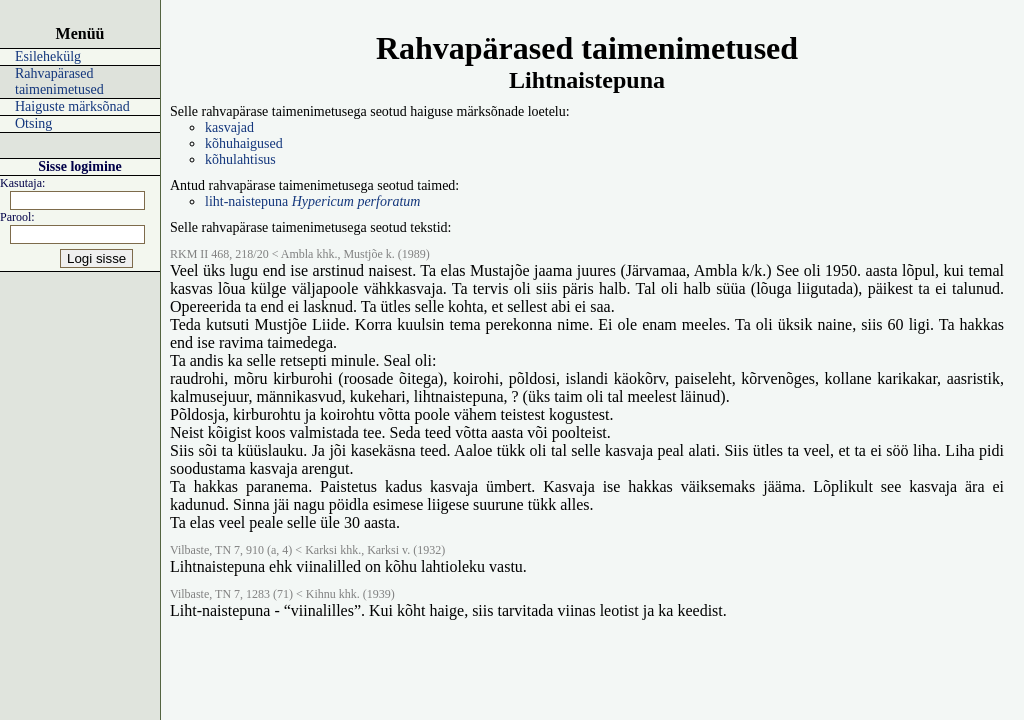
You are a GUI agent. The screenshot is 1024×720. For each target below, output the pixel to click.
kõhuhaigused (244, 143)
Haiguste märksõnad (72, 106)
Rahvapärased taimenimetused (59, 81)
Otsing (33, 123)
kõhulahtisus (240, 159)
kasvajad (229, 127)
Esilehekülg (48, 56)
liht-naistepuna (312, 201)
